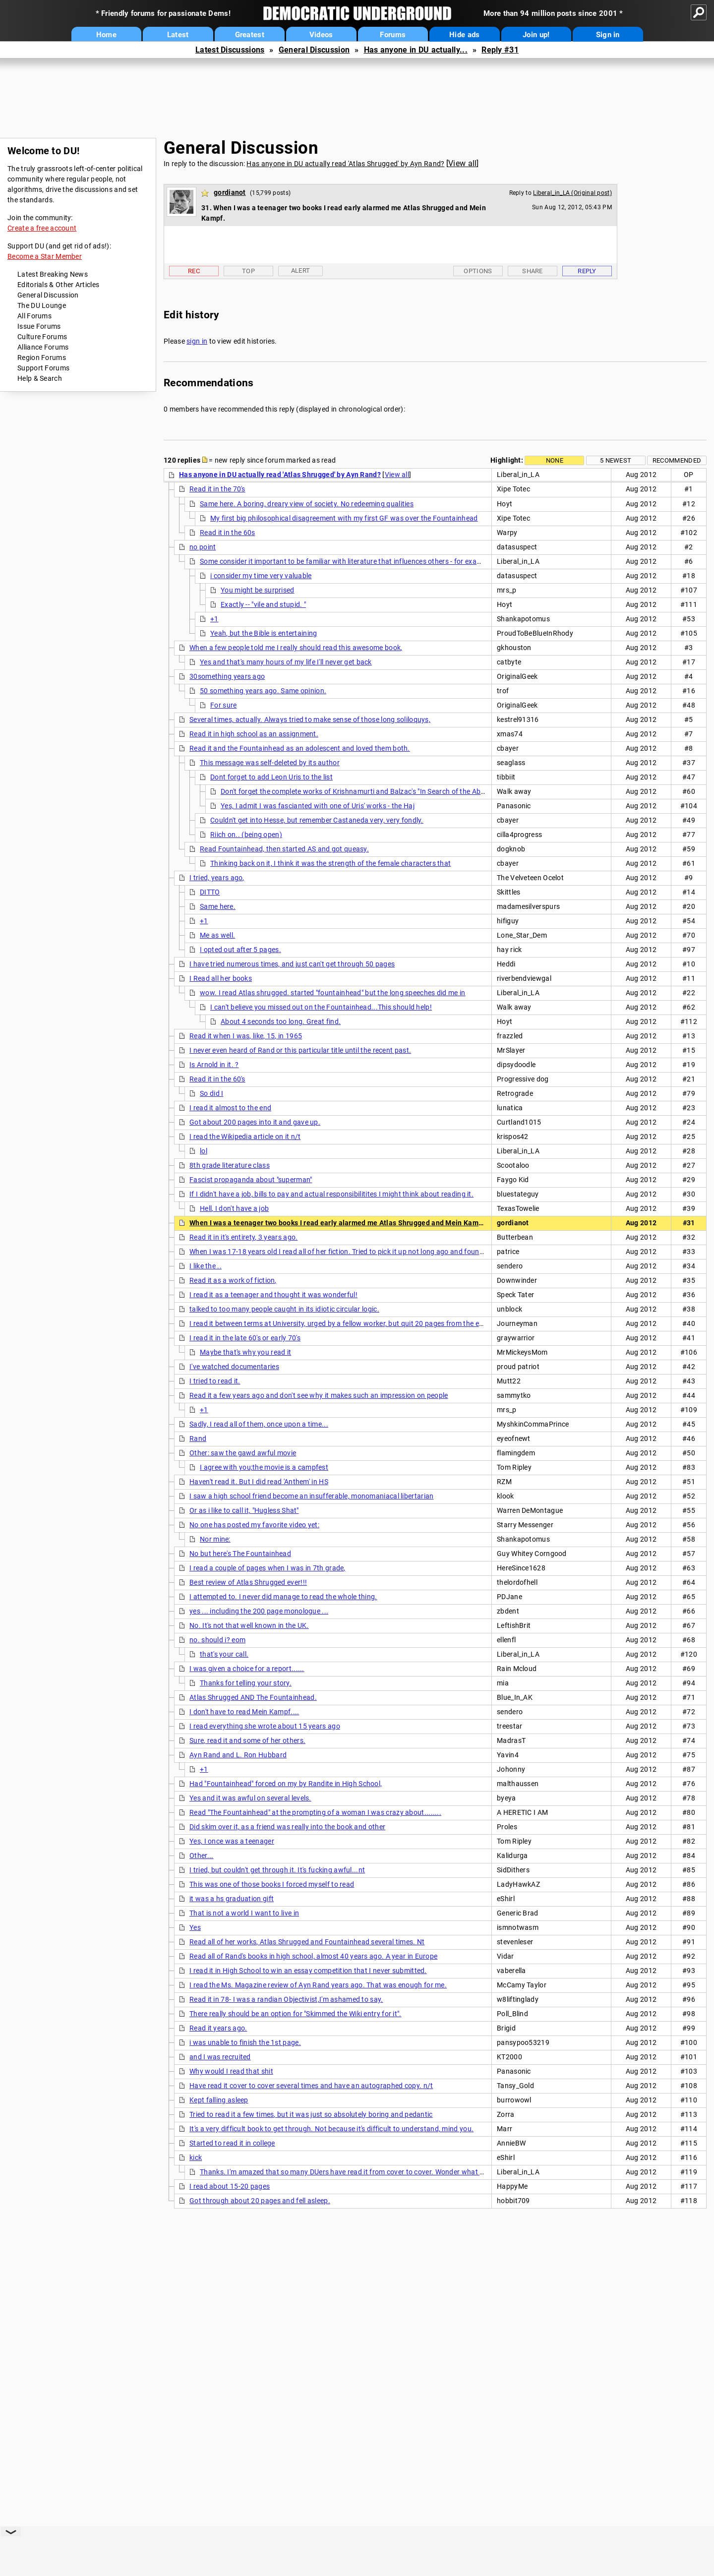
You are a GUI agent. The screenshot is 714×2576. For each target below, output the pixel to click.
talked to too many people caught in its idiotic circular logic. (284, 1309)
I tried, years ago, (216, 878)
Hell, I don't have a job (234, 1208)
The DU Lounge (41, 305)
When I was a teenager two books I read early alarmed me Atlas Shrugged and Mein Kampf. (338, 1223)
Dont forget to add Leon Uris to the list (271, 777)
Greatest (249, 34)
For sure (223, 705)
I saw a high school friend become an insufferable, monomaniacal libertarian (311, 1496)
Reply (587, 271)
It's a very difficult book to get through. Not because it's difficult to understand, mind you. (331, 2129)
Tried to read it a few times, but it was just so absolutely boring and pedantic (311, 2114)
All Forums (34, 316)
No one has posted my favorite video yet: (254, 1525)
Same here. (218, 906)
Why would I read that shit (231, 2071)
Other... (201, 1855)
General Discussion (314, 50)
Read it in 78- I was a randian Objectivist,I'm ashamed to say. (286, 1999)
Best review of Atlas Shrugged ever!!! (248, 1582)
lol (203, 1151)
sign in (196, 341)
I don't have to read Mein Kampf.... (244, 1712)
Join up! (536, 34)
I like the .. (205, 1266)
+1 (214, 619)
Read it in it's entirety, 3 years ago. (243, 1237)
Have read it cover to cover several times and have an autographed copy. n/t (311, 2086)
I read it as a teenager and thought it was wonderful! (273, 1295)
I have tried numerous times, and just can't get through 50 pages (292, 964)
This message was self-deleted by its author (270, 763)
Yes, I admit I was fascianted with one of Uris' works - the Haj (318, 806)
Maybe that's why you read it (245, 1352)
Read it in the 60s (227, 533)
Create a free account (41, 228)
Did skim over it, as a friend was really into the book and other (287, 1827)
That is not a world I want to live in (244, 1913)
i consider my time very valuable (261, 576)
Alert (300, 270)
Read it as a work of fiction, (233, 1280)
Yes (195, 1927)
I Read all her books (220, 978)
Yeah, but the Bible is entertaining (263, 633)
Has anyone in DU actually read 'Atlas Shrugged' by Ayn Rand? (345, 164)
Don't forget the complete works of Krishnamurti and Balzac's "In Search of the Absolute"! (363, 791)
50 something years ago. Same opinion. (263, 691)
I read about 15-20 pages (229, 2186)
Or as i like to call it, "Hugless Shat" (244, 1510)
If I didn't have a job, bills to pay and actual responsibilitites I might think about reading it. (331, 1194)
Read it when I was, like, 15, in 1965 (245, 1036)
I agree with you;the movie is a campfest (264, 1467)
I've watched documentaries (234, 1367)
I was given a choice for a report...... (246, 1669)
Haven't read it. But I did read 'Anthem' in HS (258, 1482)
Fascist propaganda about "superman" (250, 1180)
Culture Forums (42, 337)
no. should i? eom (217, 1640)
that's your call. (224, 1654)
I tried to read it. (214, 1381)
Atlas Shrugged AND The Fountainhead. (253, 1697)
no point (202, 547)
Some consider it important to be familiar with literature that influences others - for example (346, 561)
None (554, 460)
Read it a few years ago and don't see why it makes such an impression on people (318, 1395)
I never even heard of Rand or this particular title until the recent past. (300, 1050)
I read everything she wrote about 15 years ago (264, 1726)
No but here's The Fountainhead (240, 1554)
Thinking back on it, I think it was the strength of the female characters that (330, 863)
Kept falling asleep (218, 2100)
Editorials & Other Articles (58, 285)
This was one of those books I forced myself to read (271, 1884)
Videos (321, 34)
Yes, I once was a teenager (231, 1841)
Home (106, 34)
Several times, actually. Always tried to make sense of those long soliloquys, (309, 719)
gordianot (230, 192)
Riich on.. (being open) (246, 835)
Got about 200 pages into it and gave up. (254, 1122)
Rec (194, 271)
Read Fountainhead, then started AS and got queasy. (284, 849)
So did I (211, 1093)
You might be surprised (258, 590)
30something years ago (227, 676)
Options (478, 271)
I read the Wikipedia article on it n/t (244, 1136)
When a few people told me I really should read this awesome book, (296, 648)
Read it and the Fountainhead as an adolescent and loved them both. (299, 748)
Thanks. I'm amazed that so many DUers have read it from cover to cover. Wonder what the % (348, 2172)
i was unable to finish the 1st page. (245, 2042)
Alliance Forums (43, 347)
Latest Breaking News (52, 274)
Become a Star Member (44, 256)
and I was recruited (220, 2057)
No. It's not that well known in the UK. (249, 1625)
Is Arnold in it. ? (213, 1065)
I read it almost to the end (230, 1108)
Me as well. (217, 935)
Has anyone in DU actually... (416, 50)
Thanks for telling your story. (246, 1683)
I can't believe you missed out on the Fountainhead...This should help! (321, 1007)
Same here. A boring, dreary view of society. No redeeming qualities (307, 504)
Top (248, 271)
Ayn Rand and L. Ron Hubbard (238, 1755)
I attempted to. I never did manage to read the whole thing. (283, 1597)
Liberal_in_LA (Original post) (572, 192)
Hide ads (464, 34)
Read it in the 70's (217, 489)
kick (195, 2157)
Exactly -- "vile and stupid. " (263, 604)
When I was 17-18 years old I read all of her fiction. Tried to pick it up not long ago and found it (339, 1252)
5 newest (615, 460)
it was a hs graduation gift (231, 1899)
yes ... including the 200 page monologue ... (258, 1611)
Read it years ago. (218, 2028)
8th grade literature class (229, 1165)
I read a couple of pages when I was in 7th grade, (267, 1568)
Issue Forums (39, 326)
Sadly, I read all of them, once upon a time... (258, 1424)
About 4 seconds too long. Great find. (281, 1021)
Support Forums (43, 368)
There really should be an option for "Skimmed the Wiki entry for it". (295, 2014)
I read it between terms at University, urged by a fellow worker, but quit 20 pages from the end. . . (343, 1323)
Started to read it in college (232, 2143)
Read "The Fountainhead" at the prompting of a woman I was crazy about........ (315, 1812)
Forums (393, 34)
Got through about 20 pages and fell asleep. (259, 2201)
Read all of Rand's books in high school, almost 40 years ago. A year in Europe (313, 1956)
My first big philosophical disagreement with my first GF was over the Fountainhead (344, 518)
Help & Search (39, 378)
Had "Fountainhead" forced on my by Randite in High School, (285, 1784)
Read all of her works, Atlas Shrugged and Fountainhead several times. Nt (307, 1942)
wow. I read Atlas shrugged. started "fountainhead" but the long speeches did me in (333, 993)
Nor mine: (215, 1539)
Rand (197, 1438)
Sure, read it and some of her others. (247, 1740)
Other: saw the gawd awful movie (242, 1453)
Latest (178, 34)
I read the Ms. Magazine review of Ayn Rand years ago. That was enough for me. (318, 1985)
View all (462, 163)
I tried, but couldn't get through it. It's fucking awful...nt (277, 1870)
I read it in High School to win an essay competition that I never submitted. (308, 1971)
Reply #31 (500, 50)
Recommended (677, 460)
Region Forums (41, 357)
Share (532, 271)
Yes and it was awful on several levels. (250, 1798)
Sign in (608, 34)
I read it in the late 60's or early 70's (244, 1338)
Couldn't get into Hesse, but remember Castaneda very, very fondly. (316, 820)
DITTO (210, 892)
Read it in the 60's (217, 1079)
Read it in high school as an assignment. (253, 734)
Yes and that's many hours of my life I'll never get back (286, 662)
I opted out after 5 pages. (240, 950)
